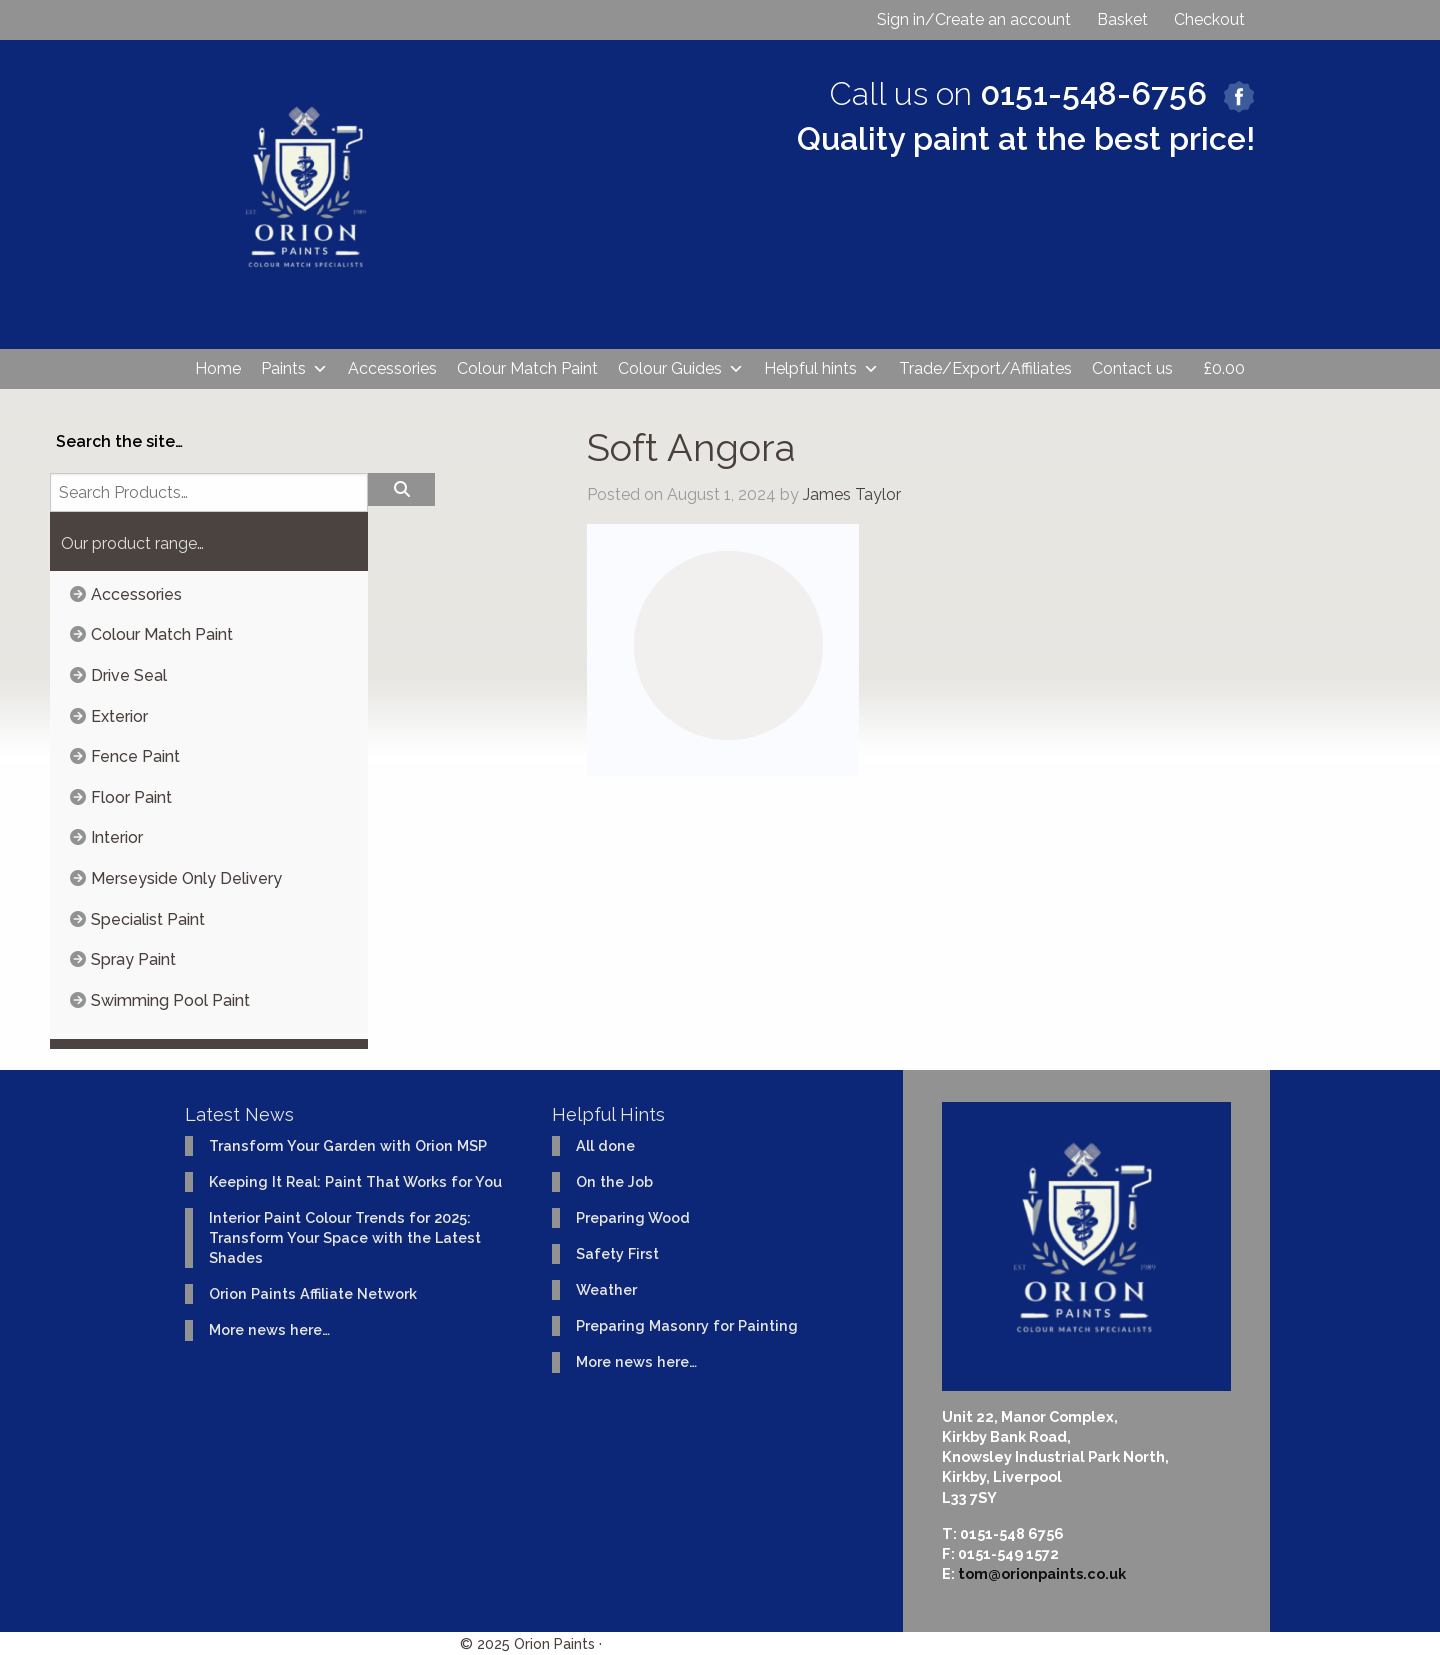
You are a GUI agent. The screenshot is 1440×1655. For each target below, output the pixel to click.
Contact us (1132, 368)
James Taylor (852, 494)
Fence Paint (135, 756)
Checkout (1209, 19)
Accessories (392, 368)
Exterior (119, 716)
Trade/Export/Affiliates (985, 368)
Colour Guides (681, 369)
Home (218, 368)
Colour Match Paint (527, 368)
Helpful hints (821, 369)
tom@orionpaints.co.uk (1042, 1573)
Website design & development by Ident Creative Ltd (792, 1643)
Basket (1122, 19)
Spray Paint (133, 959)
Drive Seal (129, 675)
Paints (294, 369)
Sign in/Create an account (974, 19)
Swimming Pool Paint (170, 1000)
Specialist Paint (148, 919)
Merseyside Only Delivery (186, 878)
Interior (117, 837)
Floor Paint (131, 797)
